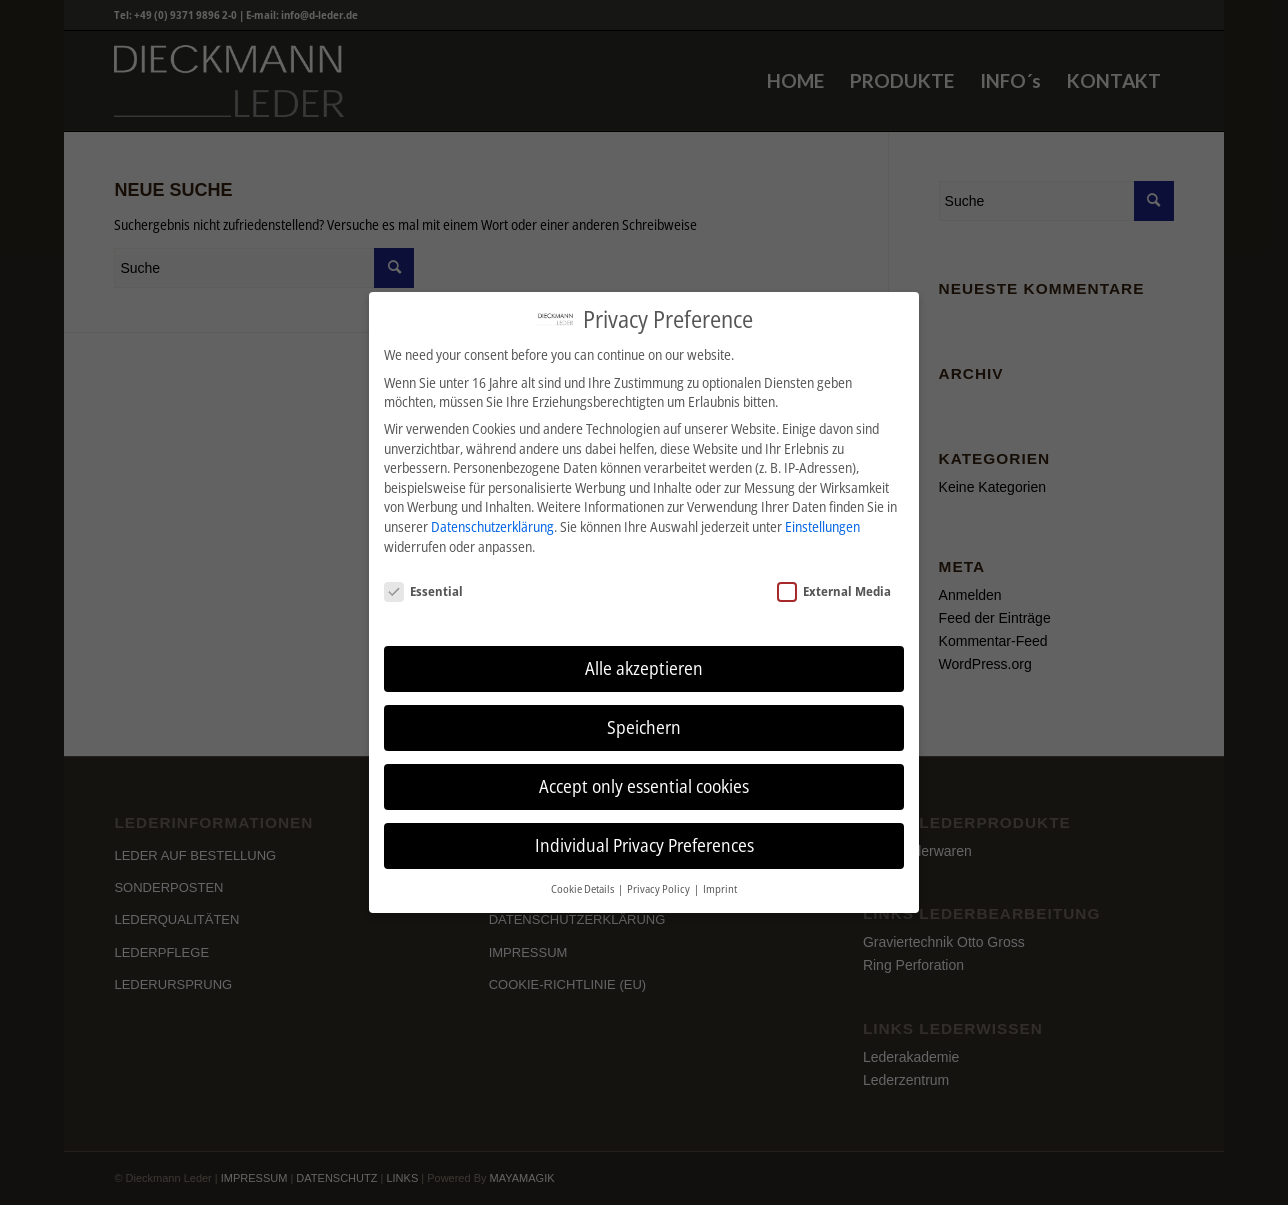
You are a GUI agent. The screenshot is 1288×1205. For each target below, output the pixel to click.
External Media (834, 591)
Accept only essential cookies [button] (644, 786)
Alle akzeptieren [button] (644, 668)
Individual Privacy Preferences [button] (644, 845)
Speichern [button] (644, 727)
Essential (423, 591)
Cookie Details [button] (583, 889)
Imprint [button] (720, 889)
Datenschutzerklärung (492, 526)
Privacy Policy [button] (659, 889)
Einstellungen (822, 526)
